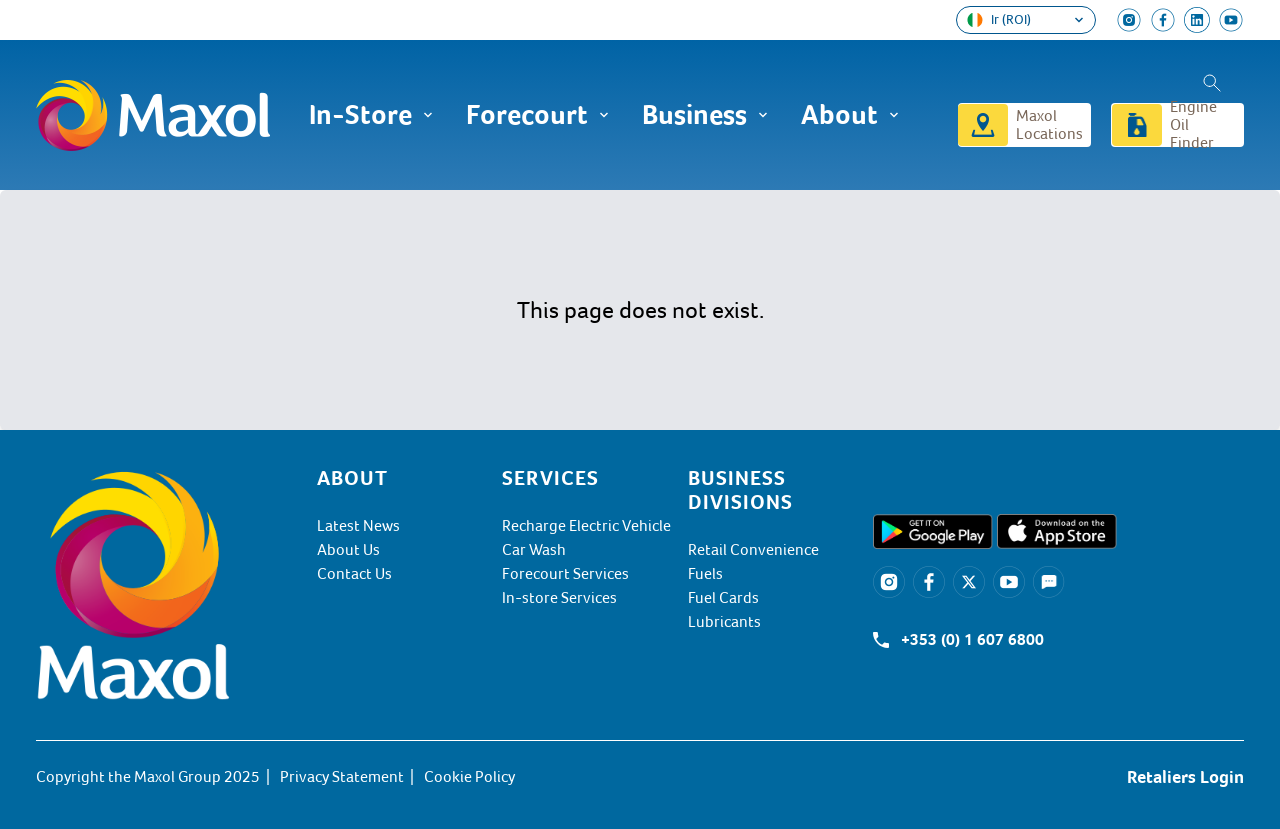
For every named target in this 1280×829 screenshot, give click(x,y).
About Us (348, 550)
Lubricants (724, 622)
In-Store (371, 115)
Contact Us (354, 574)
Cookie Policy (469, 777)
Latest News (358, 526)
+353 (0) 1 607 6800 (972, 640)
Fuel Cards (723, 598)
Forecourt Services (565, 574)
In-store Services (559, 598)
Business (705, 115)
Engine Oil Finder (1193, 125)
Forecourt (538, 115)
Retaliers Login (1185, 777)
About (850, 115)
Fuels (705, 574)
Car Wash (534, 550)
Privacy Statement (342, 777)
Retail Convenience (753, 550)
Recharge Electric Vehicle (586, 526)
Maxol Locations (1049, 125)
